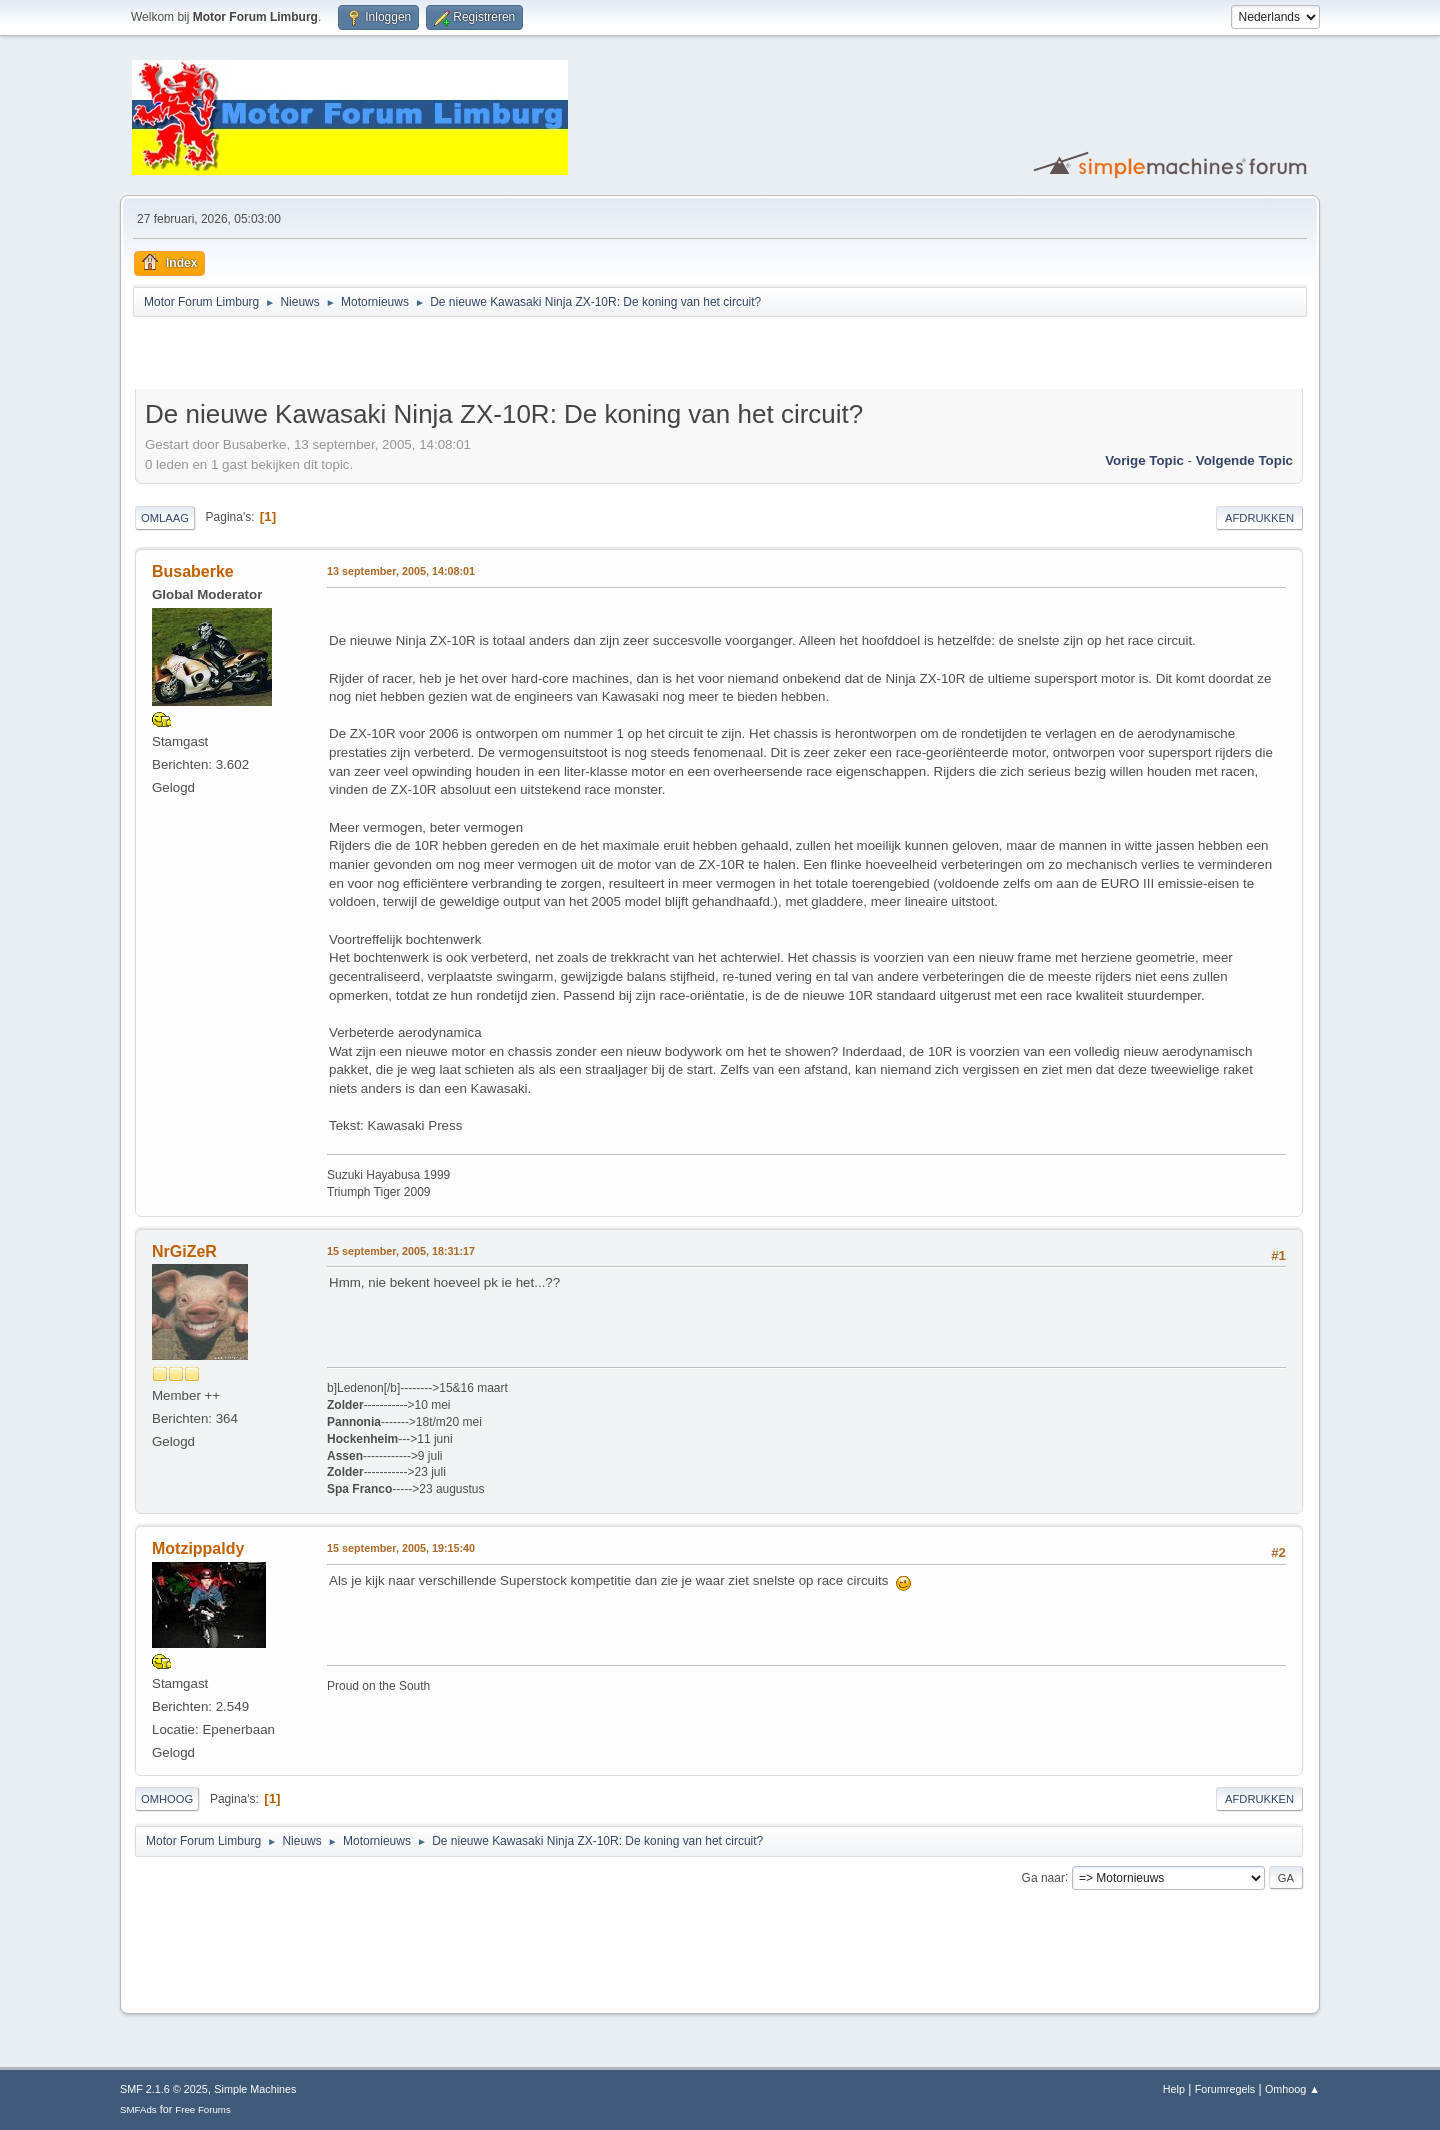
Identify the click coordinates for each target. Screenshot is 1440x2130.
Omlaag (165, 518)
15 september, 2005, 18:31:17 (401, 1251)
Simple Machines (255, 2089)
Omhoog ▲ (1292, 2089)
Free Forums (203, 2109)
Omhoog (167, 1799)
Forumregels (1225, 2089)
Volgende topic (1244, 460)
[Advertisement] (369, 356)
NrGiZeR (184, 1251)
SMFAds (138, 2109)
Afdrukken (1259, 518)
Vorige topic (1144, 460)
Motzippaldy (198, 1548)
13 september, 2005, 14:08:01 (401, 571)
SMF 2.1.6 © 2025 (164, 2089)
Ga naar (1043, 1877)
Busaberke (193, 571)
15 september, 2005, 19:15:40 (401, 1548)
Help (1174, 2089)
